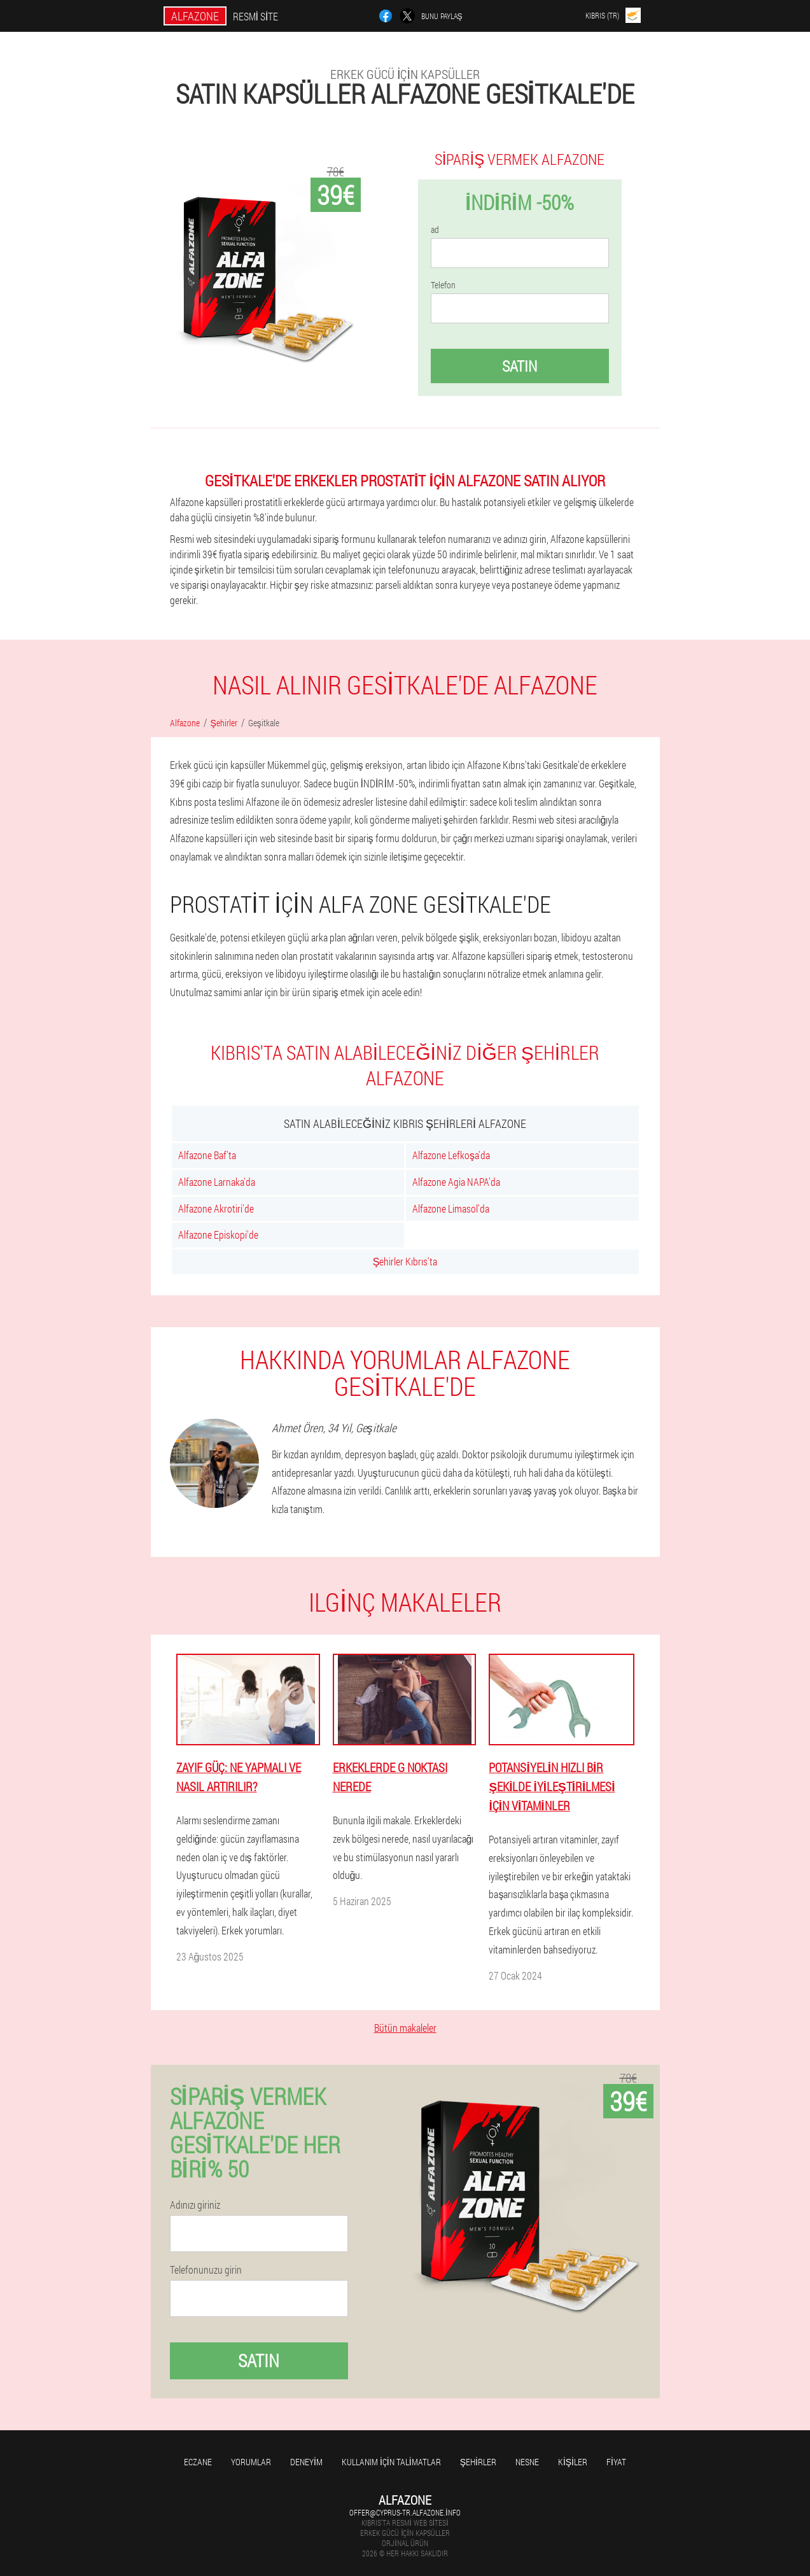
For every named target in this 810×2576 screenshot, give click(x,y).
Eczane (198, 2462)
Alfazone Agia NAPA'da (456, 1181)
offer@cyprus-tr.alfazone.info (404, 2512)
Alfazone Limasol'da (450, 1208)
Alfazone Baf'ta (207, 1155)
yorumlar (251, 2462)
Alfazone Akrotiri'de (216, 1208)
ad (435, 229)
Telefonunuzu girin (206, 2270)
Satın (519, 366)
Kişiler (572, 2462)
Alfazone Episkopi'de (218, 1234)
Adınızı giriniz (195, 2205)
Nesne (527, 2462)
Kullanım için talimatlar (391, 2462)
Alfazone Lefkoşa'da (451, 1155)
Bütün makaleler (405, 2027)
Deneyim (306, 2462)
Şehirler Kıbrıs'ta (405, 1261)
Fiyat (616, 2462)
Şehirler (478, 2462)
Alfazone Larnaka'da (216, 1181)
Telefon (443, 285)
